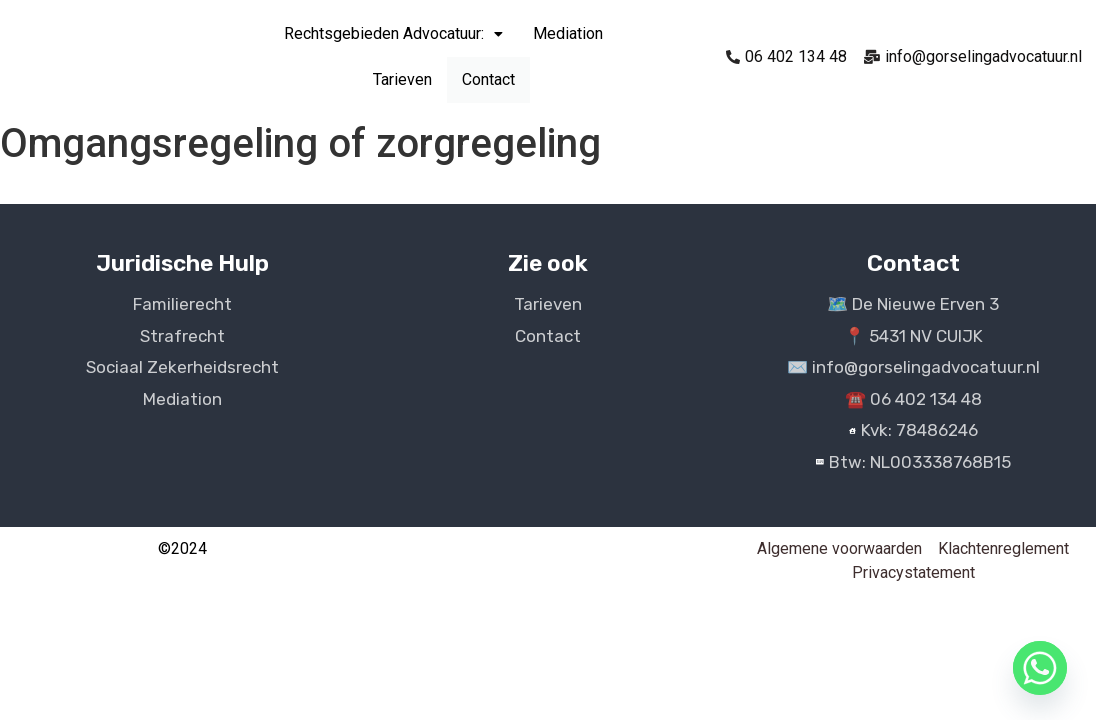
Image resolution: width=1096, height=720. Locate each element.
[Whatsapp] (1040, 668)
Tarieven (402, 79)
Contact (488, 80)
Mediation (568, 33)
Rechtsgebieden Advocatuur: (393, 33)
